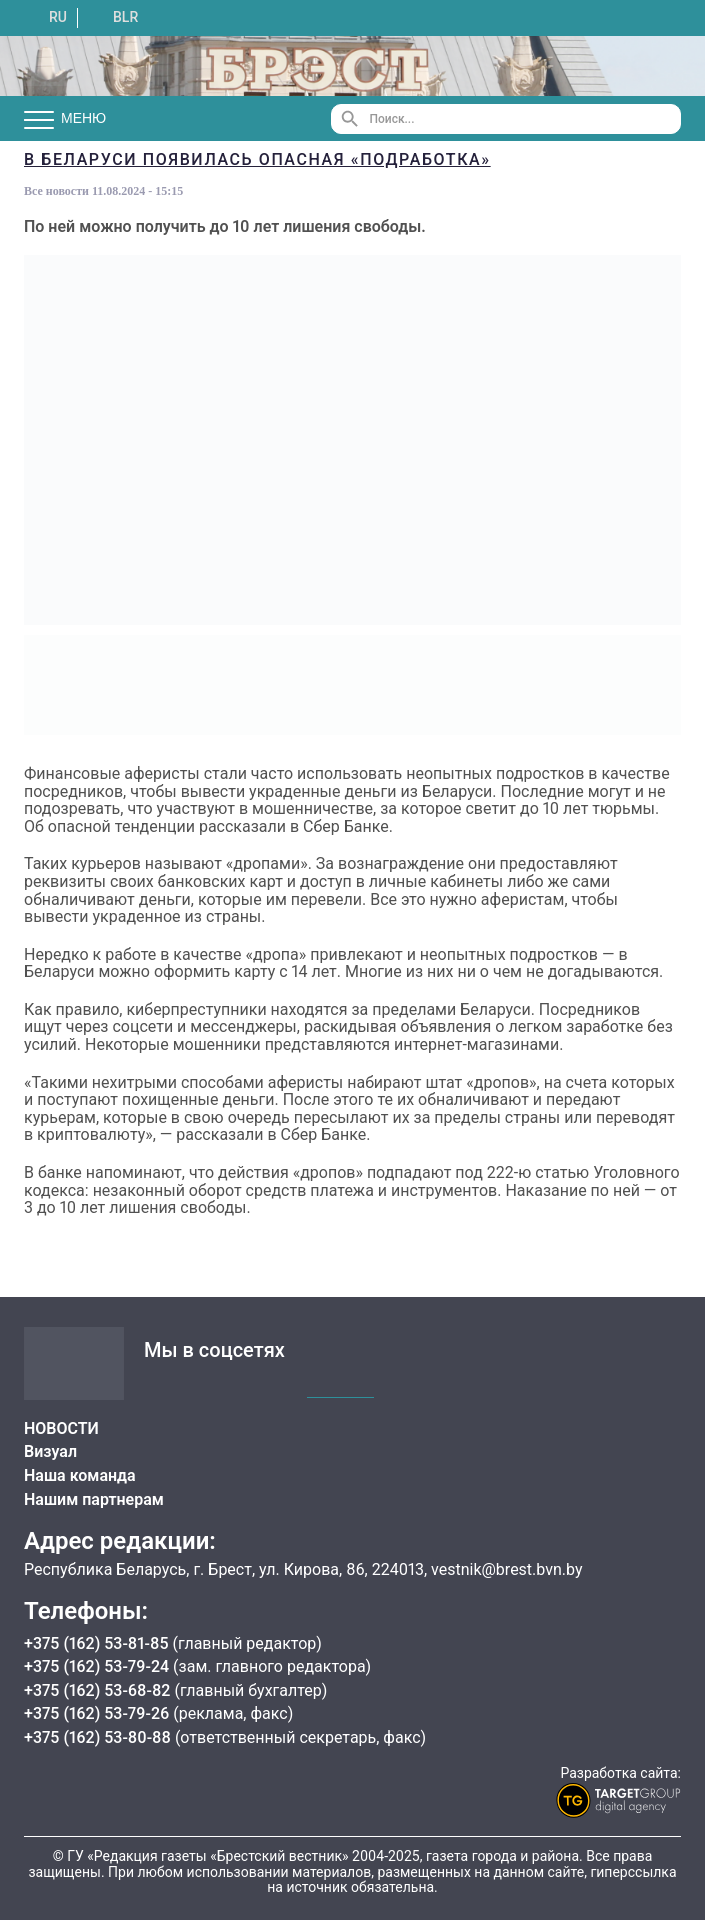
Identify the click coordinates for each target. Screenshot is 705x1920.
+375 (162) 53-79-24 (96, 1666)
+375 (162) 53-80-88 (99, 1737)
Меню (65, 119)
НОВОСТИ (61, 1428)
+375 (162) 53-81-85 (98, 1643)
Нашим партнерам (94, 1499)
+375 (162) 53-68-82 (99, 1690)
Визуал (50, 1451)
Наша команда (80, 1475)
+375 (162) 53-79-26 (96, 1713)
